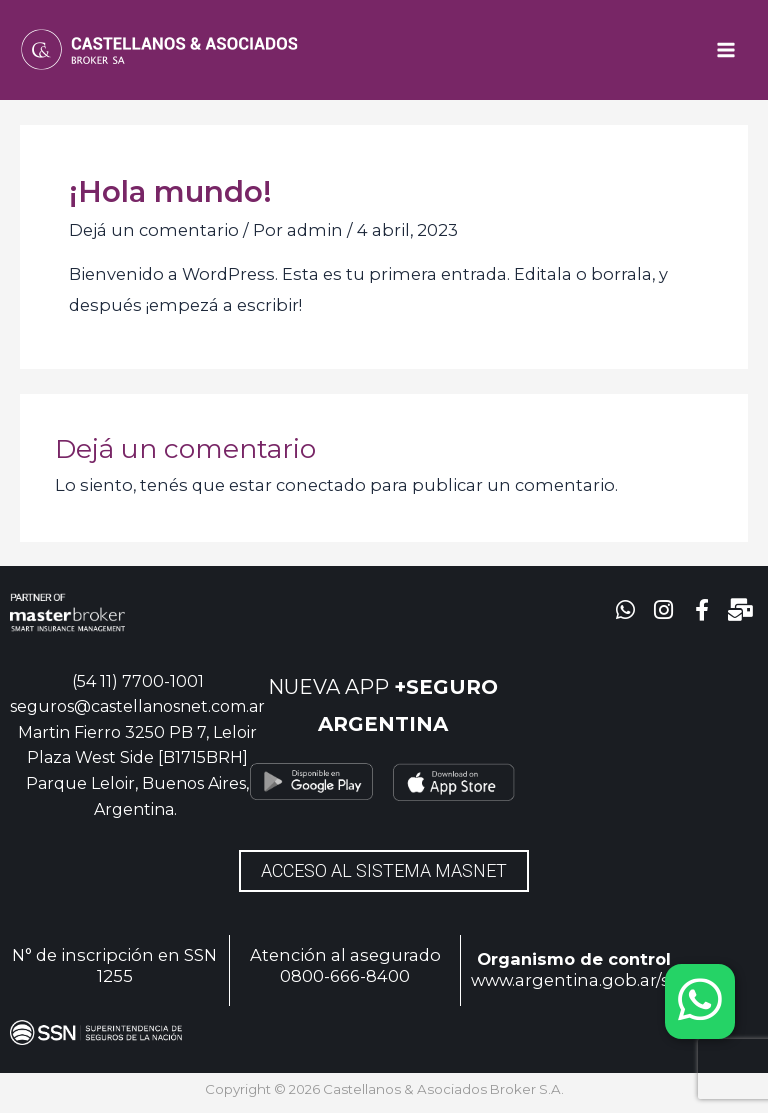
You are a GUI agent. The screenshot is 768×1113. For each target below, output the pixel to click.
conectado (321, 485)
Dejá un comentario (154, 230)
